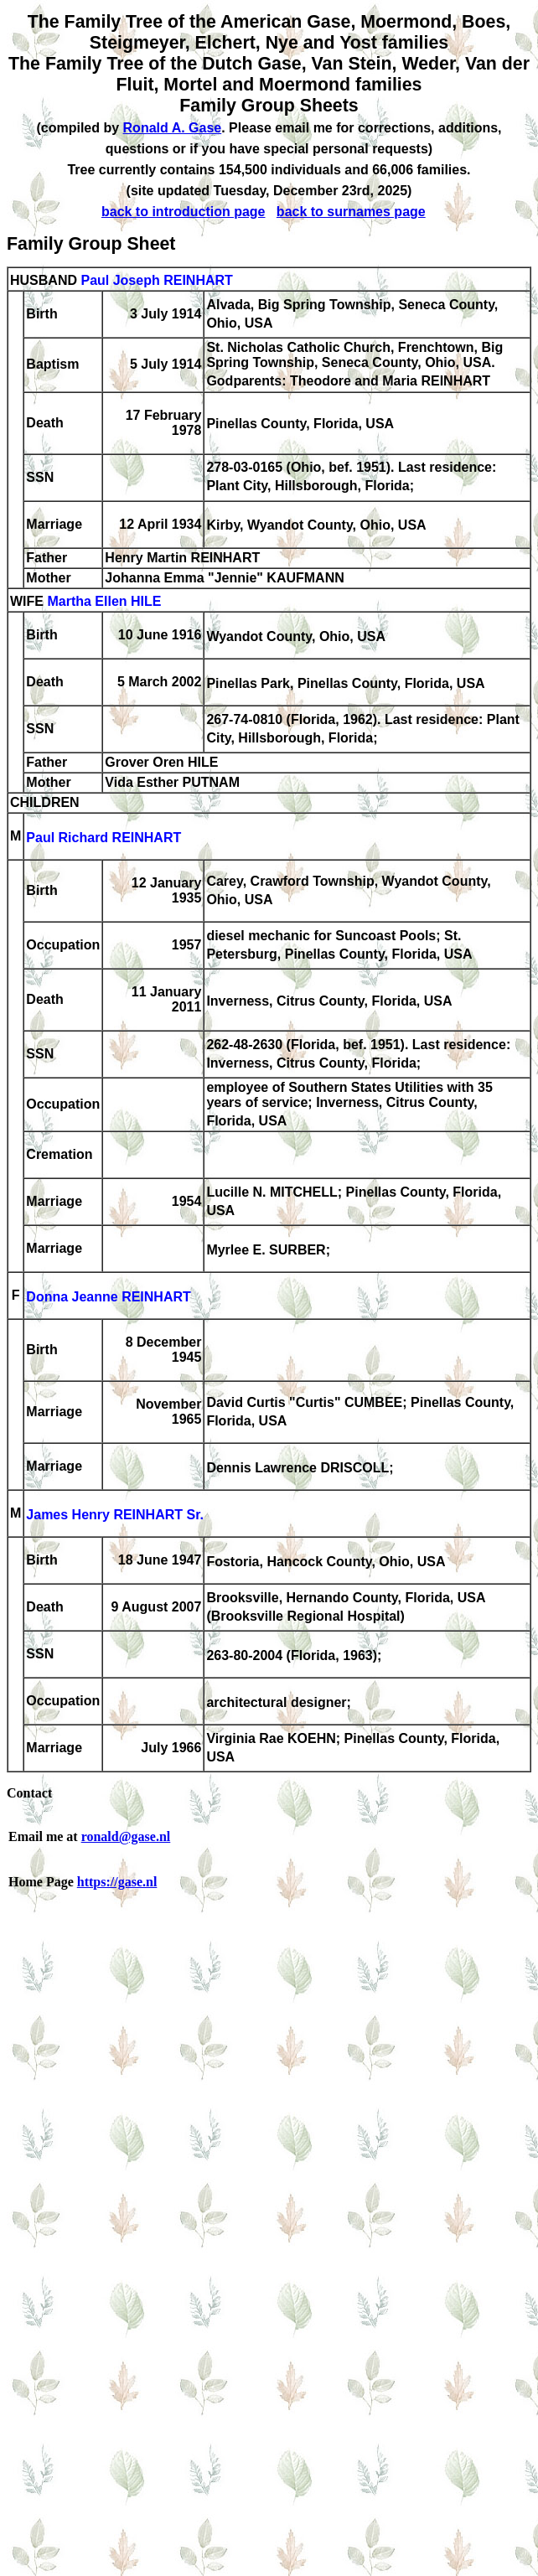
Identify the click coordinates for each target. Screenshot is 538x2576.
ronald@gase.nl (126, 1836)
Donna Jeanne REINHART (108, 1297)
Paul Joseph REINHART (156, 280)
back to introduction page (183, 211)
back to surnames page (351, 211)
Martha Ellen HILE (104, 601)
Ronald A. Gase (172, 128)
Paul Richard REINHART (103, 837)
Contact (29, 1793)
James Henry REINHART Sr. (115, 1515)
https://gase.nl (117, 1882)
